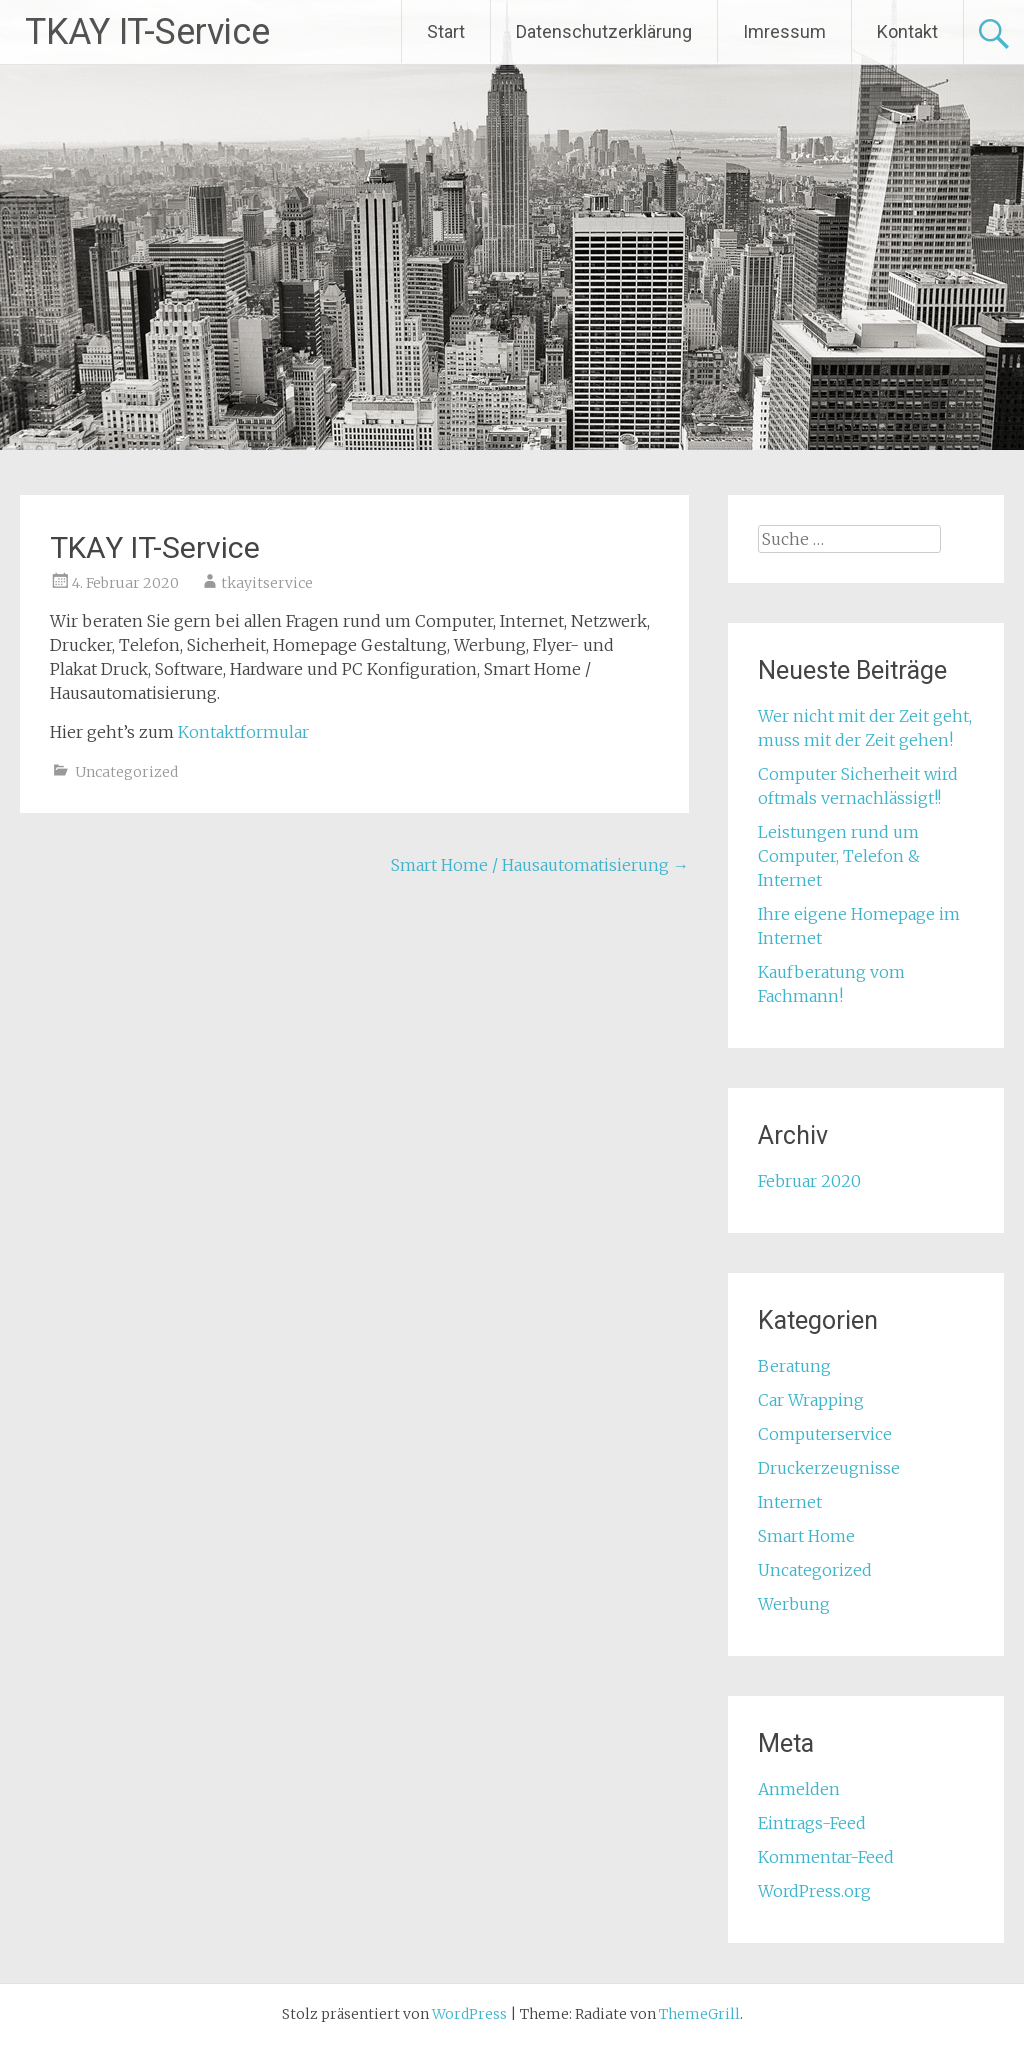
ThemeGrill (699, 2014)
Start (446, 31)
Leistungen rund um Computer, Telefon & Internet (839, 856)
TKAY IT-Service (147, 32)
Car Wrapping (811, 1400)
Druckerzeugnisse (829, 1468)
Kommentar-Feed (826, 1857)
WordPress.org (814, 1891)
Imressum (784, 31)
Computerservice (825, 1434)
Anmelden (799, 1789)
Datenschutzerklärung (604, 31)
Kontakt (907, 31)
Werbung (794, 1604)
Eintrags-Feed (812, 1823)
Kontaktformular (243, 732)
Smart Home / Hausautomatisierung (540, 865)
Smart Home (806, 1536)
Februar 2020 (809, 1181)
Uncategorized (126, 772)
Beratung (794, 1366)
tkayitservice (267, 583)
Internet (790, 1502)
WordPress (469, 2014)
